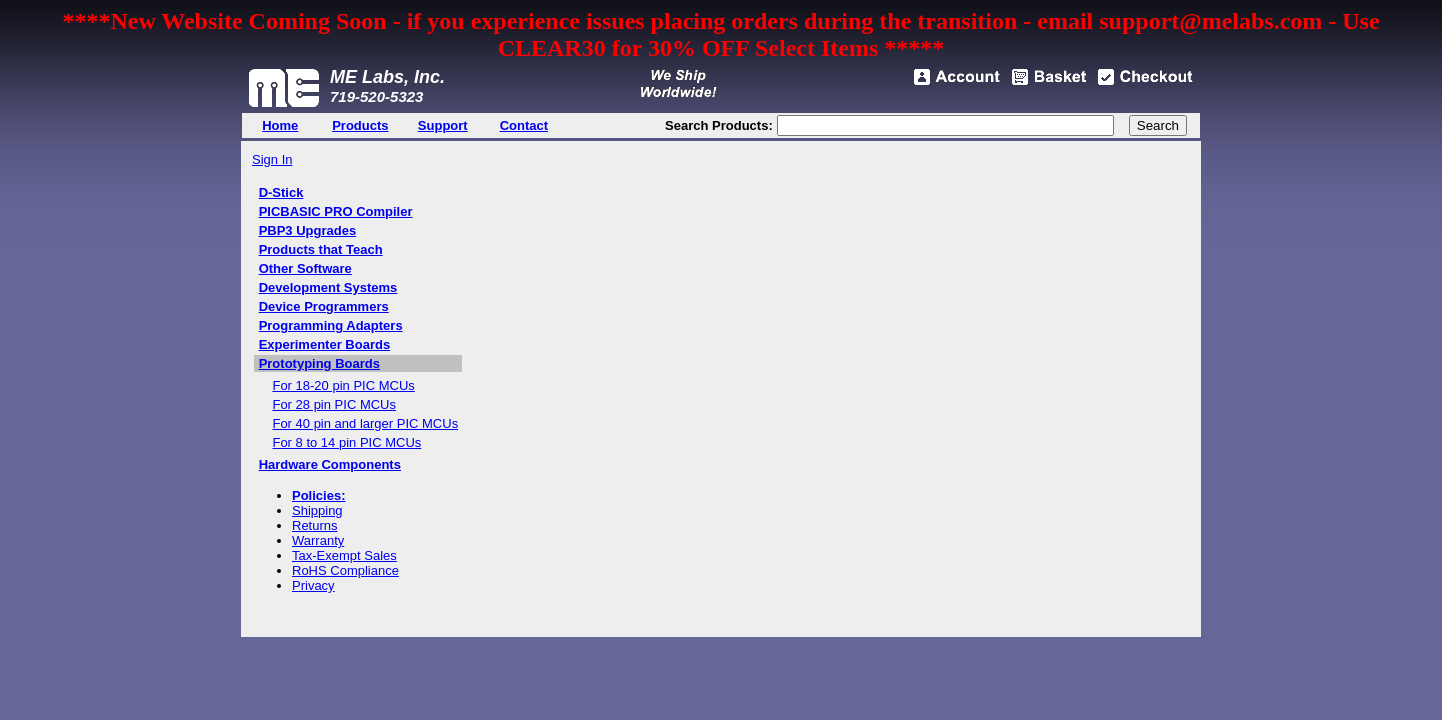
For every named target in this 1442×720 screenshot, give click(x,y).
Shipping (317, 510)
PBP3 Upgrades (308, 230)
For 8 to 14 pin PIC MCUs (346, 442)
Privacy (313, 585)
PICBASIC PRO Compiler (336, 211)
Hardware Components (330, 464)
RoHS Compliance (345, 570)
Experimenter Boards (325, 344)
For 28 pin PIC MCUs (334, 404)
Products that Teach (321, 249)
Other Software (305, 268)
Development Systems (328, 287)
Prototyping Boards (319, 363)
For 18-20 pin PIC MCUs (343, 385)
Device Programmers (324, 306)
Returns (315, 525)
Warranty (318, 540)
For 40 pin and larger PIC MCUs (365, 423)
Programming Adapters (331, 325)
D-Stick (281, 192)
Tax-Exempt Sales (344, 555)
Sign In (272, 159)
